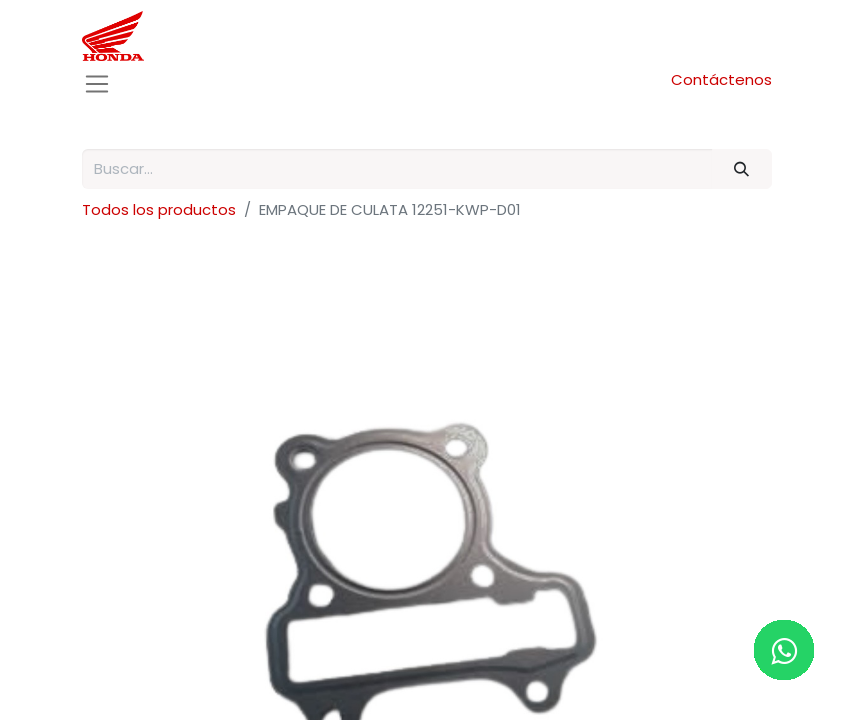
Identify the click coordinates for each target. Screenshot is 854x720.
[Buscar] (742, 169)
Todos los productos (159, 209)
